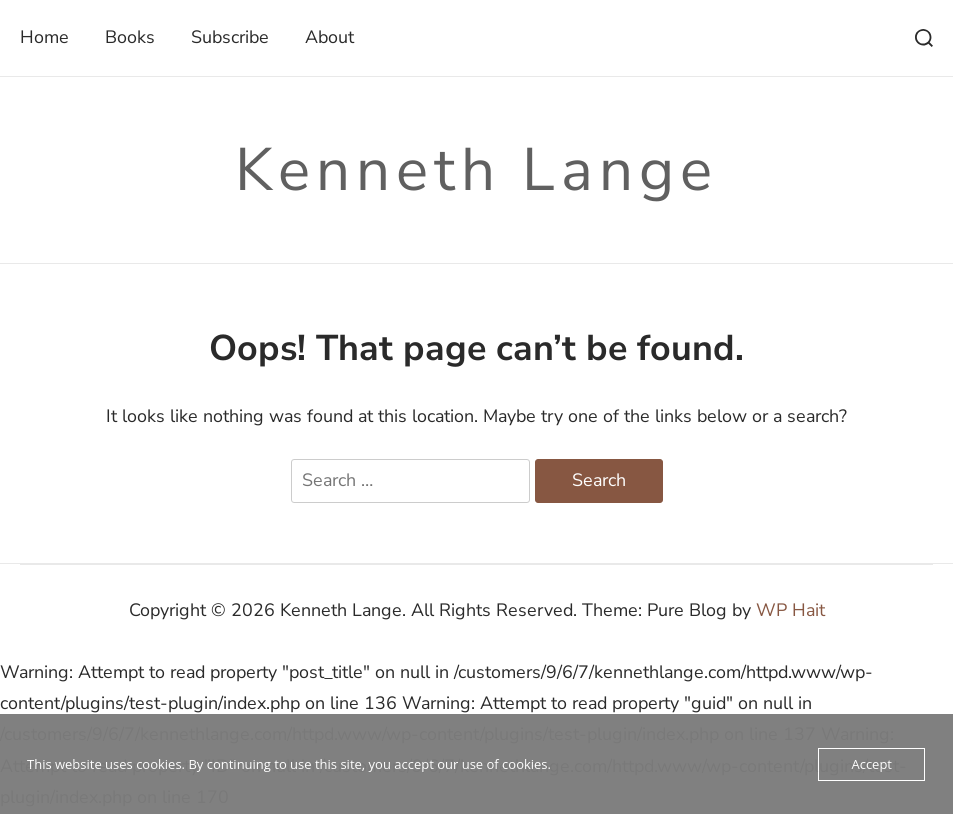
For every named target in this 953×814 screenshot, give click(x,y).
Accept (871, 764)
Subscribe (230, 37)
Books (130, 37)
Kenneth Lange (476, 170)
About (329, 37)
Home (44, 37)
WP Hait (790, 610)
